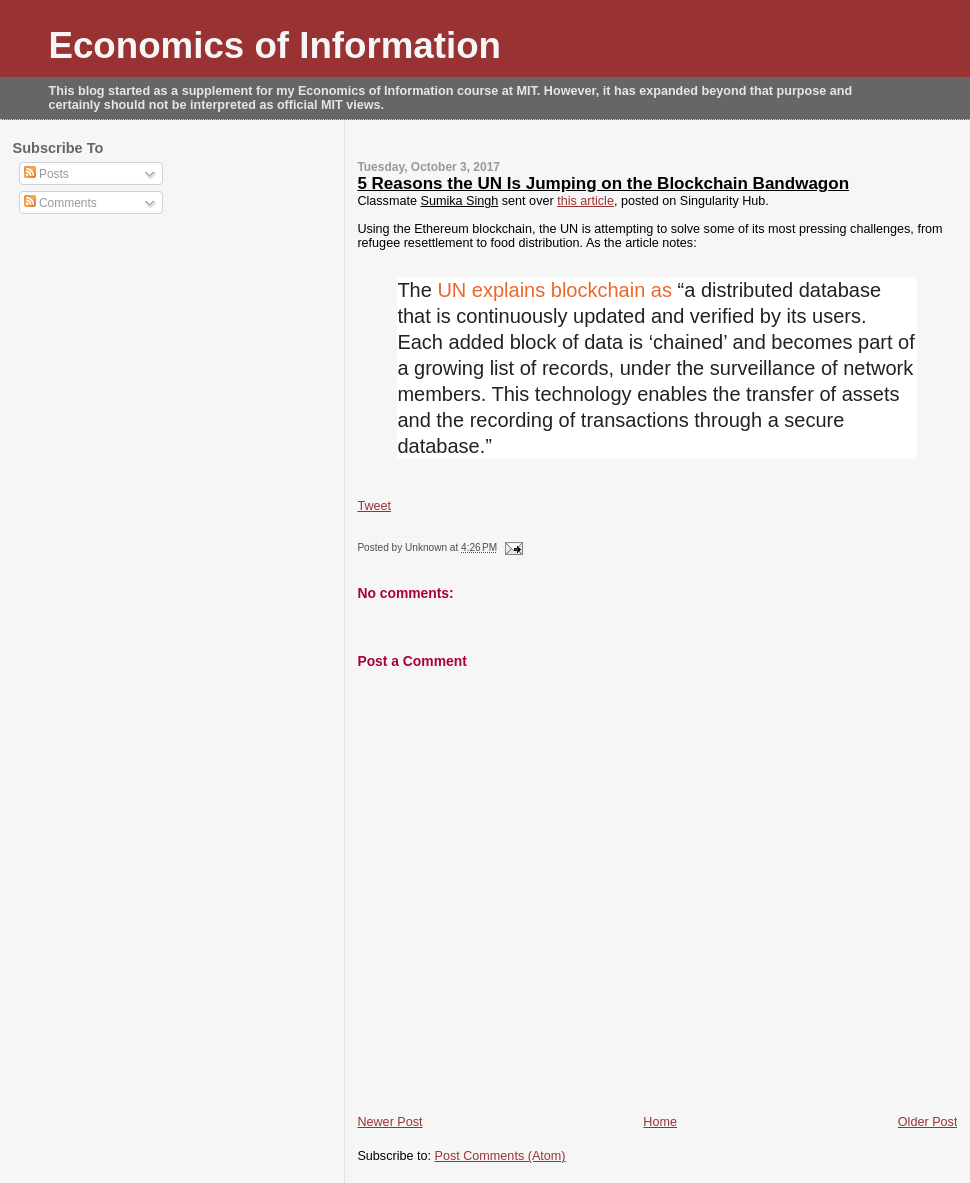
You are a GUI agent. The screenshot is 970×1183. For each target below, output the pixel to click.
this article (585, 201)
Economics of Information (275, 45)
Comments (60, 203)
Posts (46, 174)
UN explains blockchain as (554, 290)
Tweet (374, 506)
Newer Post (389, 1122)
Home (660, 1122)
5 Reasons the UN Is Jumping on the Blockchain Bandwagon (603, 183)
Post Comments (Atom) (500, 1156)
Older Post (928, 1122)
